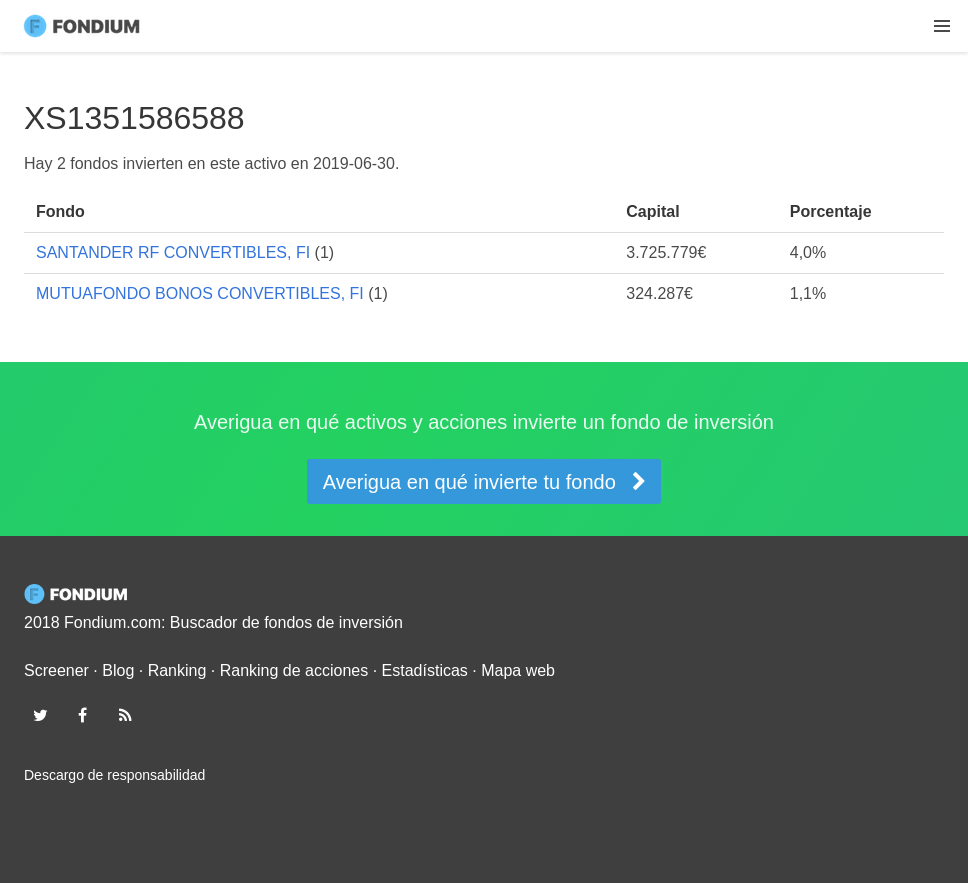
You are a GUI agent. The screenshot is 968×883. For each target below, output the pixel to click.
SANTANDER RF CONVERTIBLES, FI (173, 252)
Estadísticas (425, 670)
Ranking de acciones (294, 670)
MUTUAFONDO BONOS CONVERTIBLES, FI (200, 293)
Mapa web (518, 670)
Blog (118, 670)
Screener (56, 670)
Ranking (177, 670)
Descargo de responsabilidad (114, 775)
